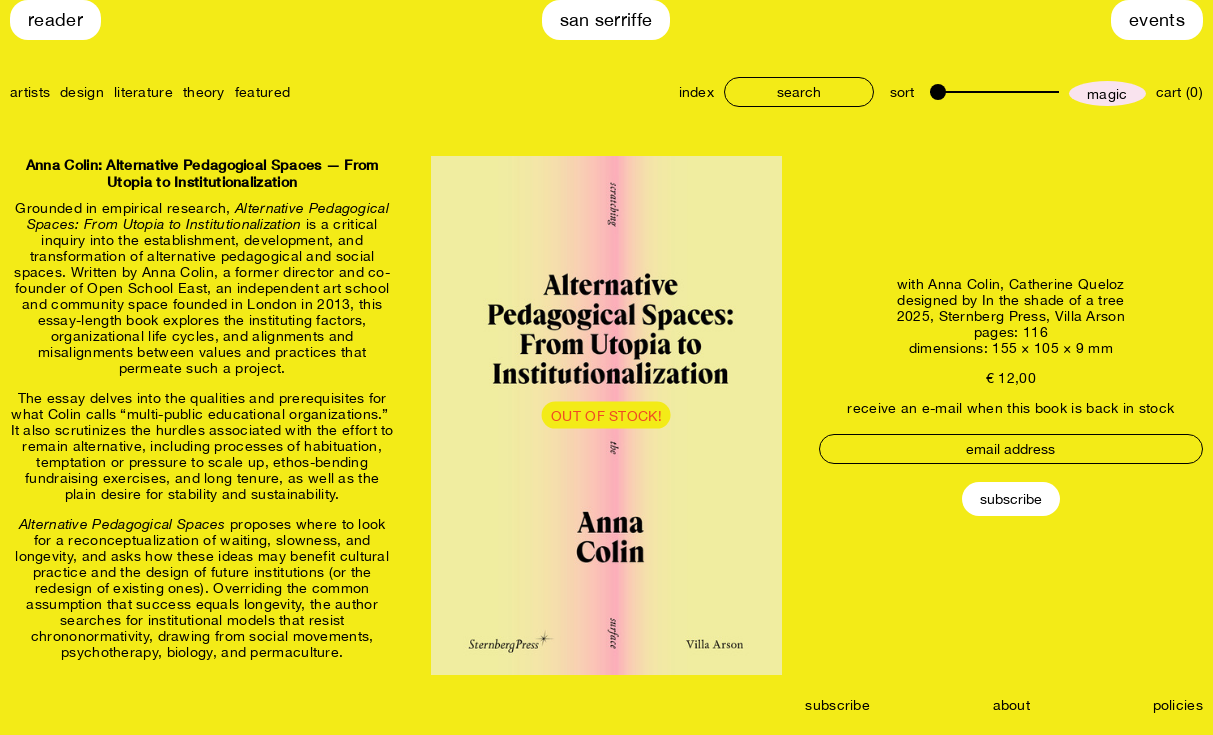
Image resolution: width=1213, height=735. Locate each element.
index (697, 92)
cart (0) (1179, 92)
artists (30, 92)
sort (902, 92)
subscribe (837, 705)
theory (204, 92)
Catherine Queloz (1067, 284)
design (82, 92)
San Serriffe (606, 19)
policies (1178, 705)
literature (143, 92)
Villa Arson (1090, 316)
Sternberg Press (993, 316)
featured (262, 92)
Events (1157, 19)
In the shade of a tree (1053, 300)
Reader (55, 19)
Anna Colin (964, 284)
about (1012, 705)
